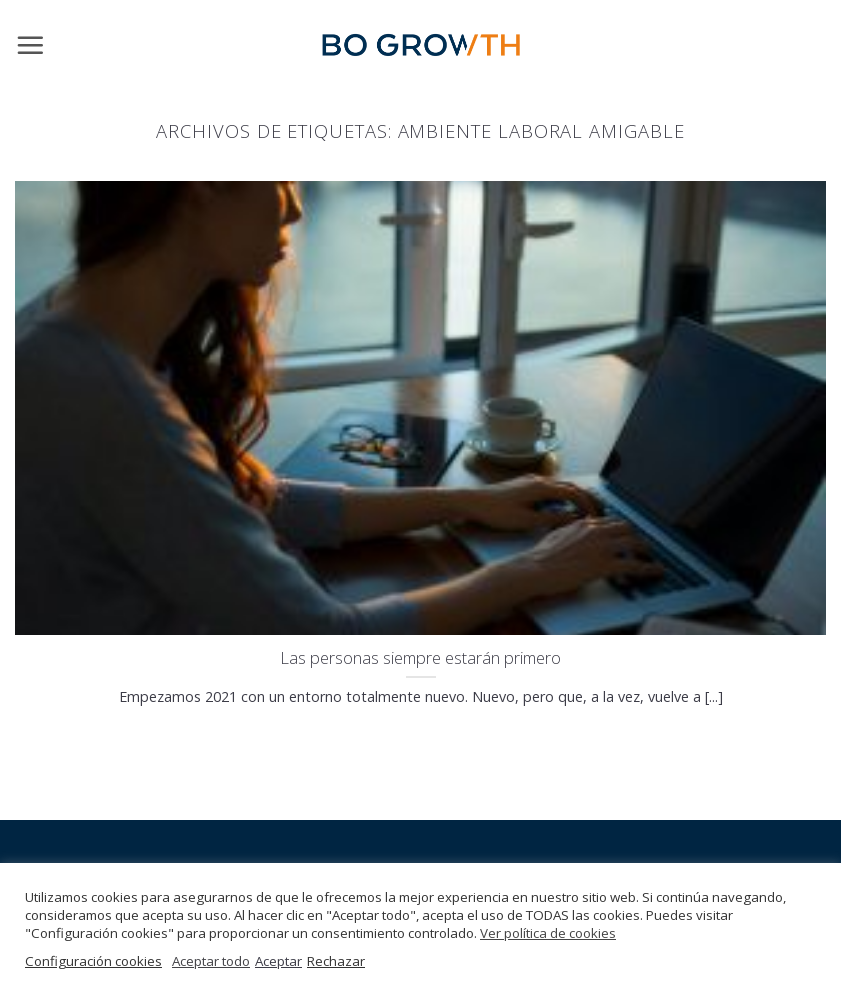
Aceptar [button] (278, 961)
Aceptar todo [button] (211, 961)
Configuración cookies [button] (93, 961)
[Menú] (30, 45)
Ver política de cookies (548, 933)
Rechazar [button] (336, 961)
